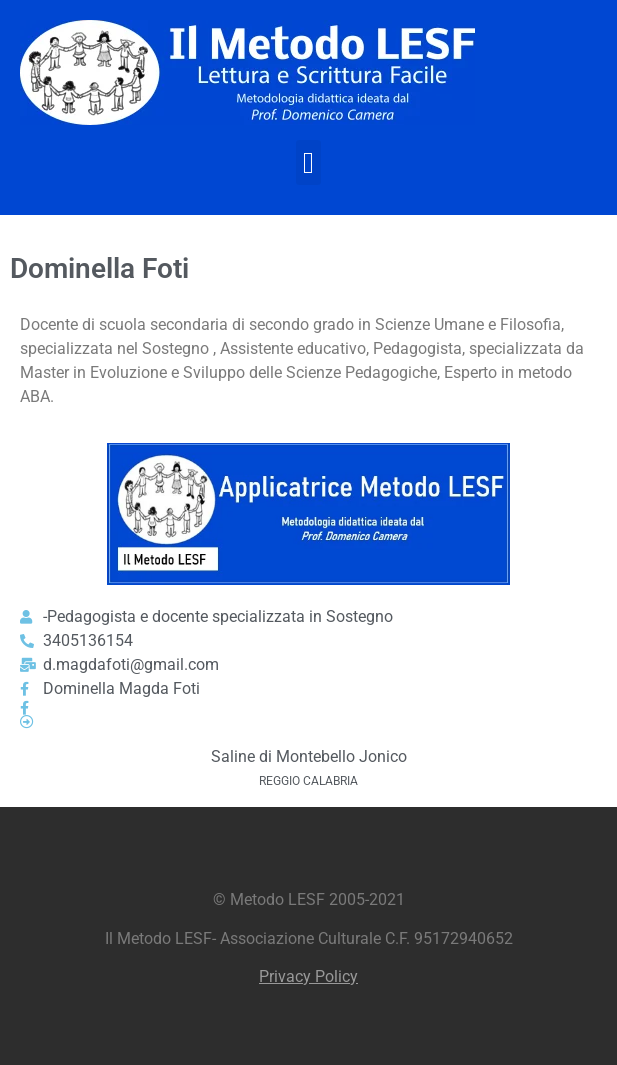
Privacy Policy (308, 976)
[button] (309, 162)
